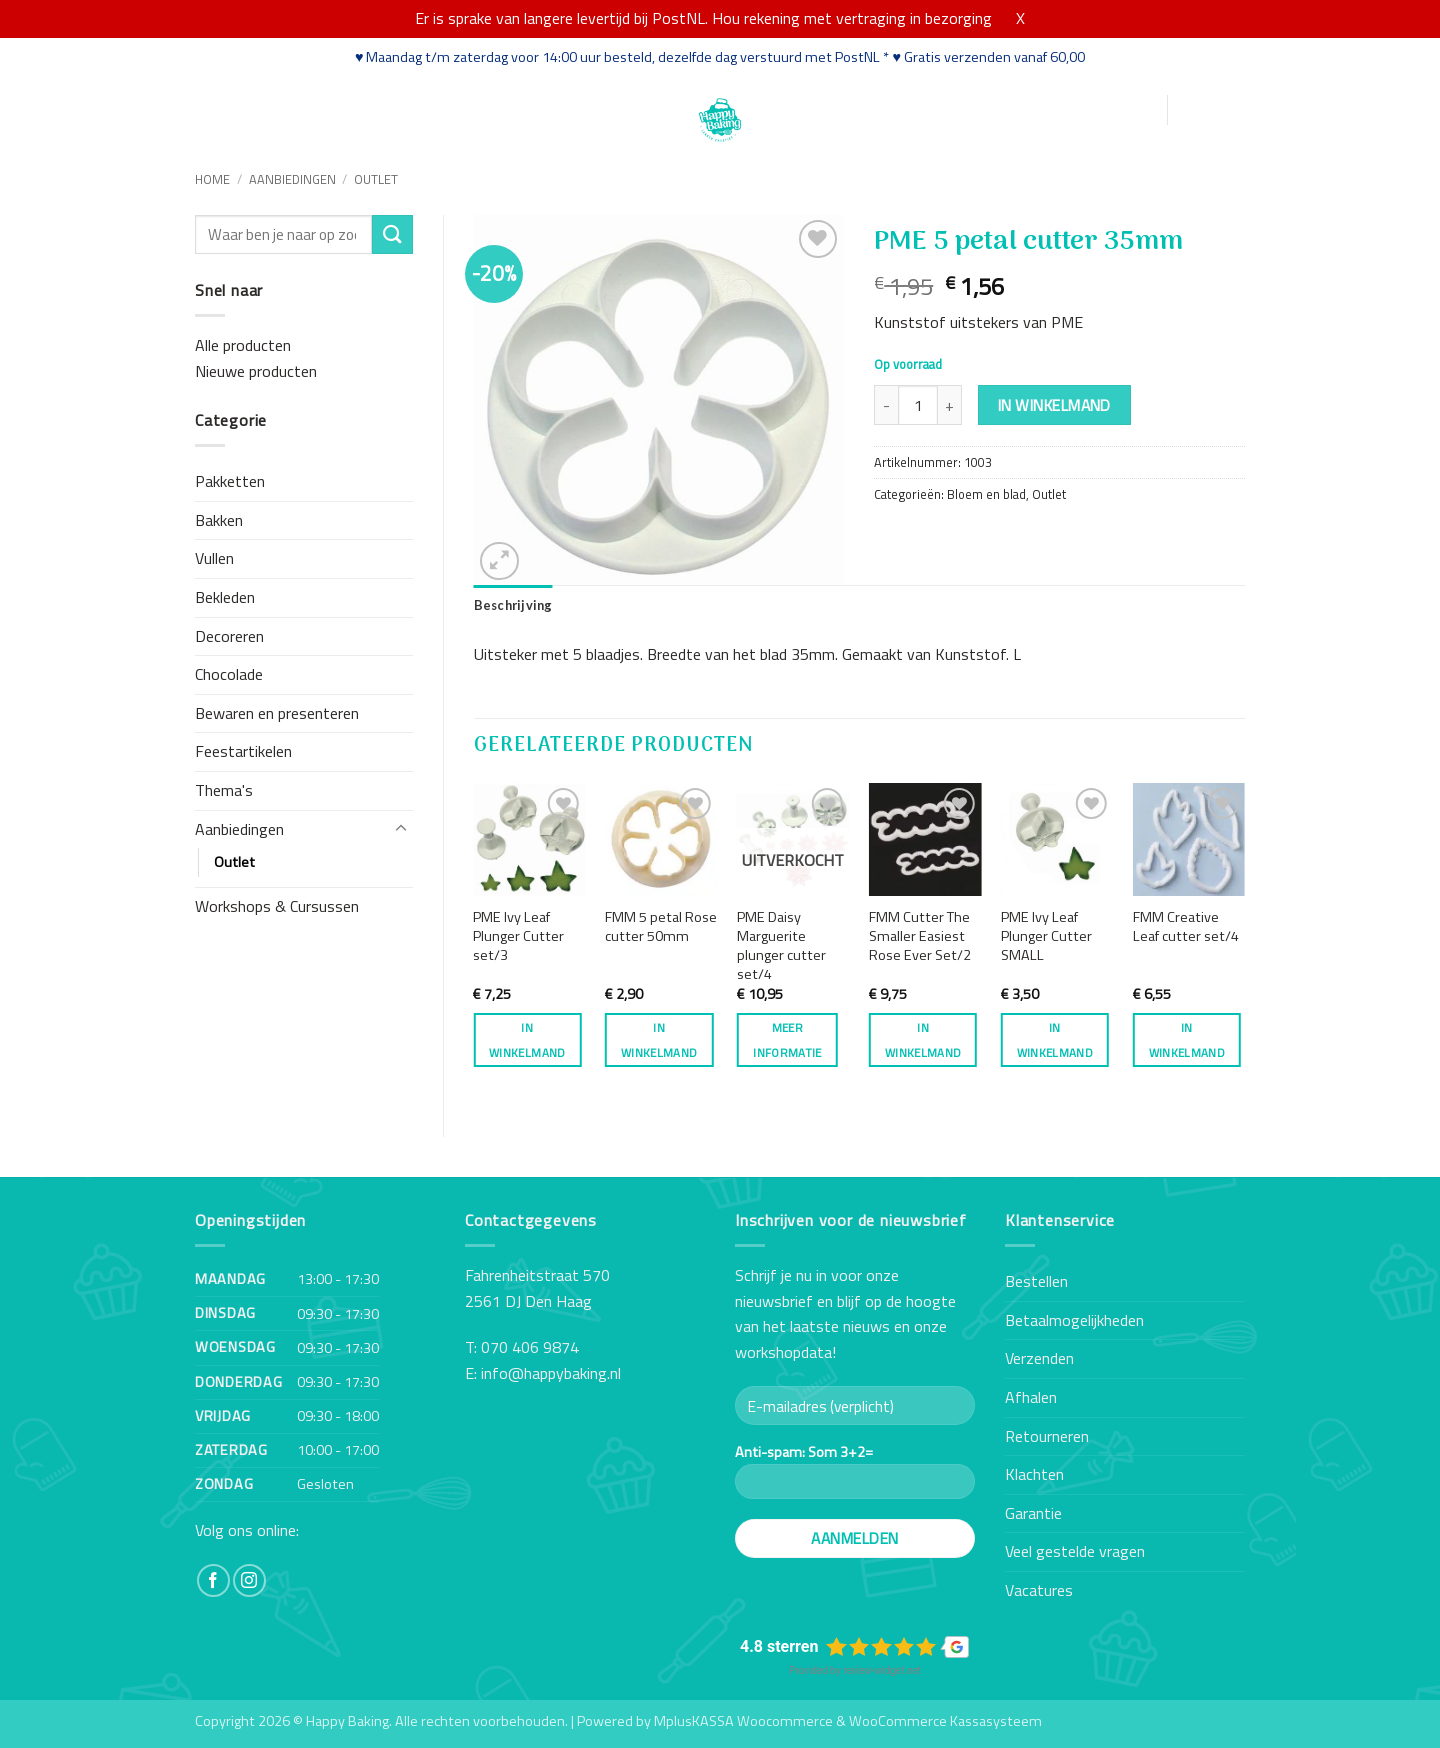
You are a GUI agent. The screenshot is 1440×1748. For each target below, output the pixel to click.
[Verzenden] (392, 234)
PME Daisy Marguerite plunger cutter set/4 (781, 945)
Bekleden (225, 597)
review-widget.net (882, 1670)
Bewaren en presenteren (277, 713)
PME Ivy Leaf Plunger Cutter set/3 (518, 936)
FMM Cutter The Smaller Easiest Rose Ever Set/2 (920, 936)
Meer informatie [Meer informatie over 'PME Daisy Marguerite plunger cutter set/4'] (787, 1040)
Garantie (1033, 1513)
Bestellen (1036, 1281)
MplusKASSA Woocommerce (743, 1721)
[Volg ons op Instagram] (249, 1580)
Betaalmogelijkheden (1074, 1320)
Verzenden (1039, 1358)
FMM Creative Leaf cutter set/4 (1186, 926)
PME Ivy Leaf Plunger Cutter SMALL (1046, 936)
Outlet (376, 179)
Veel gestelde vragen (1075, 1551)
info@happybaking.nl (551, 1373)
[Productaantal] (918, 405)
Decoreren (229, 636)
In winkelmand (1054, 405)
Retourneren (1047, 1436)
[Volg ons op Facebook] (213, 1580)
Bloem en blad (986, 494)
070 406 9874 (530, 1347)
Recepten (478, 108)
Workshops (385, 108)
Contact (606, 108)
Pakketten (230, 481)
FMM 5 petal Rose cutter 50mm (661, 926)
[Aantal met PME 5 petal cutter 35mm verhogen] (950, 405)
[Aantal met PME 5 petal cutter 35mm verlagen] (886, 405)
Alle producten (243, 345)
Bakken (219, 520)
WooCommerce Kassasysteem (945, 1721)
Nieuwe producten (256, 371)
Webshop (290, 108)
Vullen (214, 558)
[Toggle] (401, 829)
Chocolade (229, 674)
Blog (545, 108)
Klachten (1034, 1474)
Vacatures (1039, 1590)
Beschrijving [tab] (513, 605)
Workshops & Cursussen (277, 906)
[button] (1055, 110)
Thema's (224, 790)
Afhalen (1031, 1397)
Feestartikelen (243, 751)
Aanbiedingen (292, 179)
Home (217, 108)
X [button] (1020, 18)
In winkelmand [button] (527, 1040)
